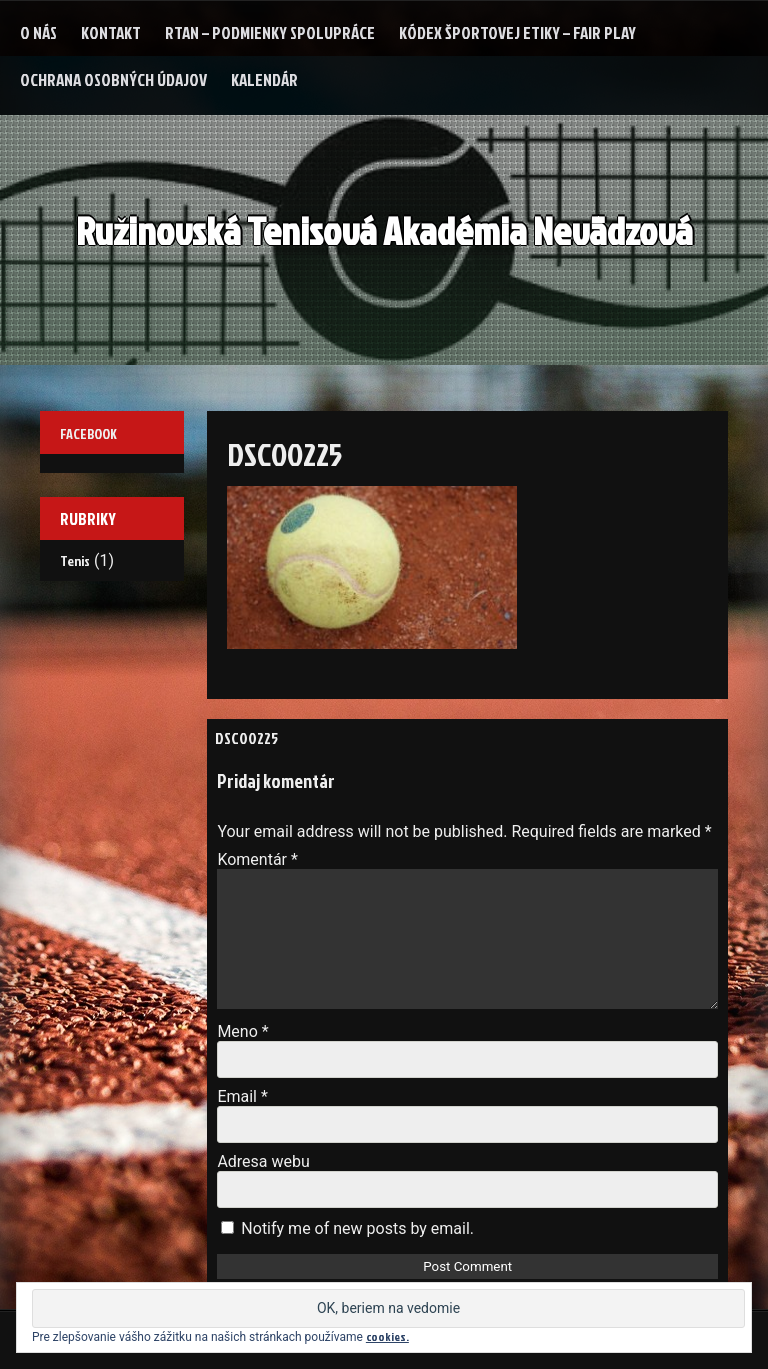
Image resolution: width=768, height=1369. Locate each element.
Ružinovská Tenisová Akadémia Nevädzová (384, 230)
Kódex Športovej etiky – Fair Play (517, 32)
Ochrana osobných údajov (113, 79)
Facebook (88, 433)
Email (242, 1096)
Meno (242, 1031)
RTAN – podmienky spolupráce (270, 32)
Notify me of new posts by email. (357, 1228)
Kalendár (264, 79)
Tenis (75, 560)
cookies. (387, 1336)
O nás (38, 32)
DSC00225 (246, 738)
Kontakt (111, 32)
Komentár (257, 859)
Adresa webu (263, 1161)
